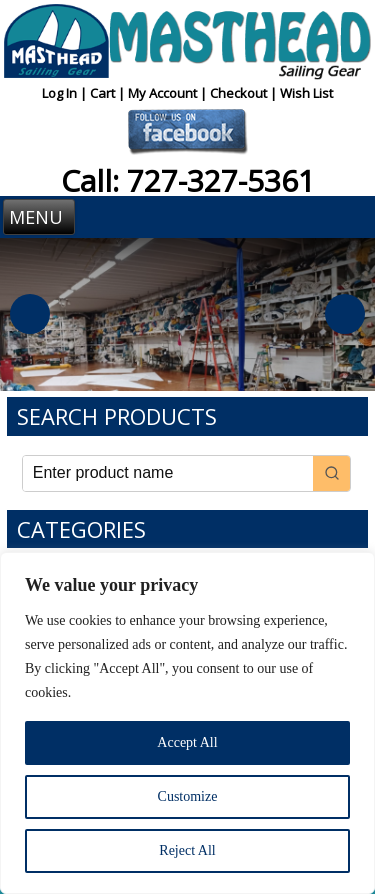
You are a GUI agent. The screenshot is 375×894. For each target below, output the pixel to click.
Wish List (306, 93)
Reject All (187, 850)
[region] (187, 723)
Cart (104, 93)
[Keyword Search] (168, 473)
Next (345, 314)
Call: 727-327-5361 (188, 180)
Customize (188, 796)
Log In (61, 93)
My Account (164, 93)
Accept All (187, 742)
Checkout (240, 93)
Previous (30, 314)
